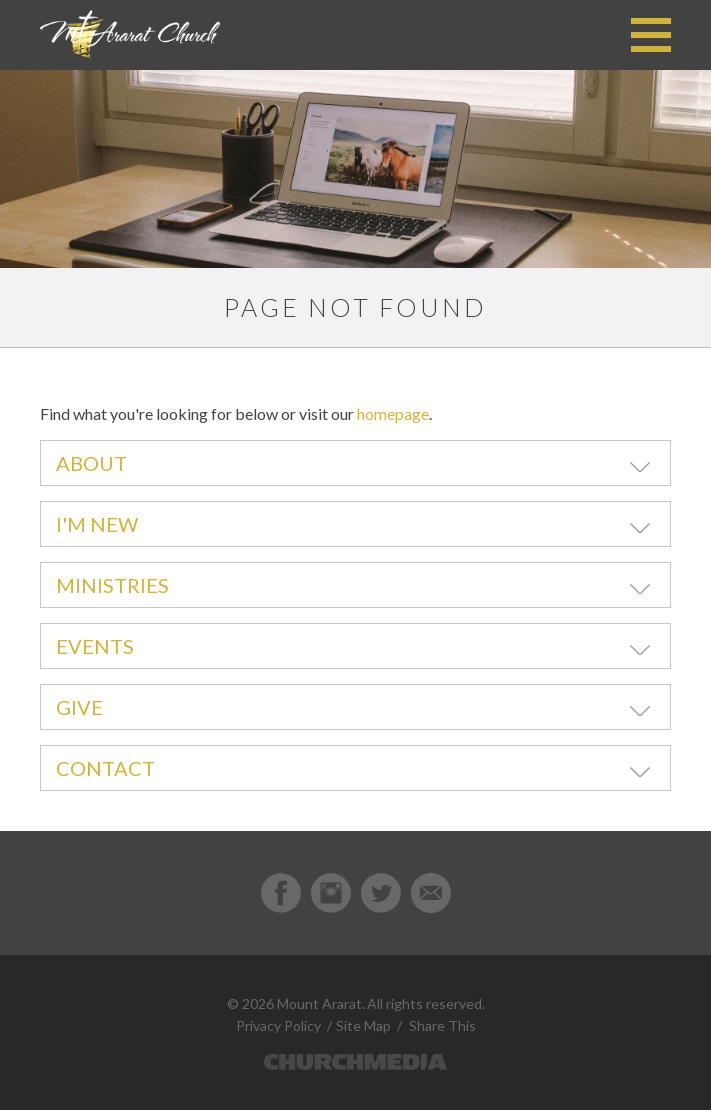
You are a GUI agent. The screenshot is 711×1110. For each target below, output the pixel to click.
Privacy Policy (278, 1025)
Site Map (363, 1025)
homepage (393, 413)
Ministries (112, 585)
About (91, 463)
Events (95, 646)
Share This (442, 1025)
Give (79, 707)
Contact (105, 768)
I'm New (97, 524)
